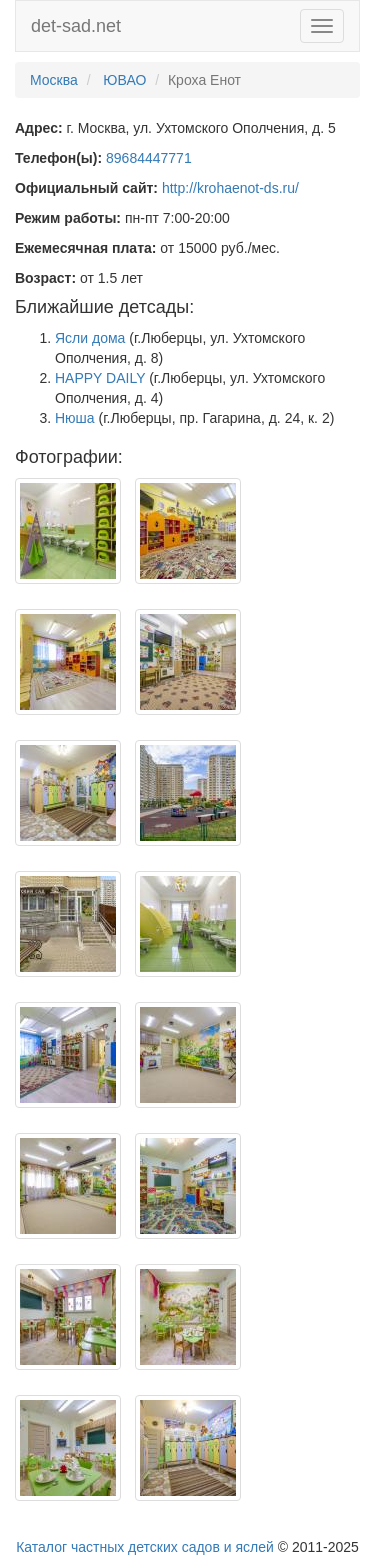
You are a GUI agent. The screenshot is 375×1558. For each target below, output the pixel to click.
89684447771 (149, 158)
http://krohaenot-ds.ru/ (230, 188)
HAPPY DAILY (100, 378)
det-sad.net (76, 26)
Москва (54, 80)
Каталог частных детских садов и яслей (145, 1547)
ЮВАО (124, 80)
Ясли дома (90, 338)
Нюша (75, 418)
